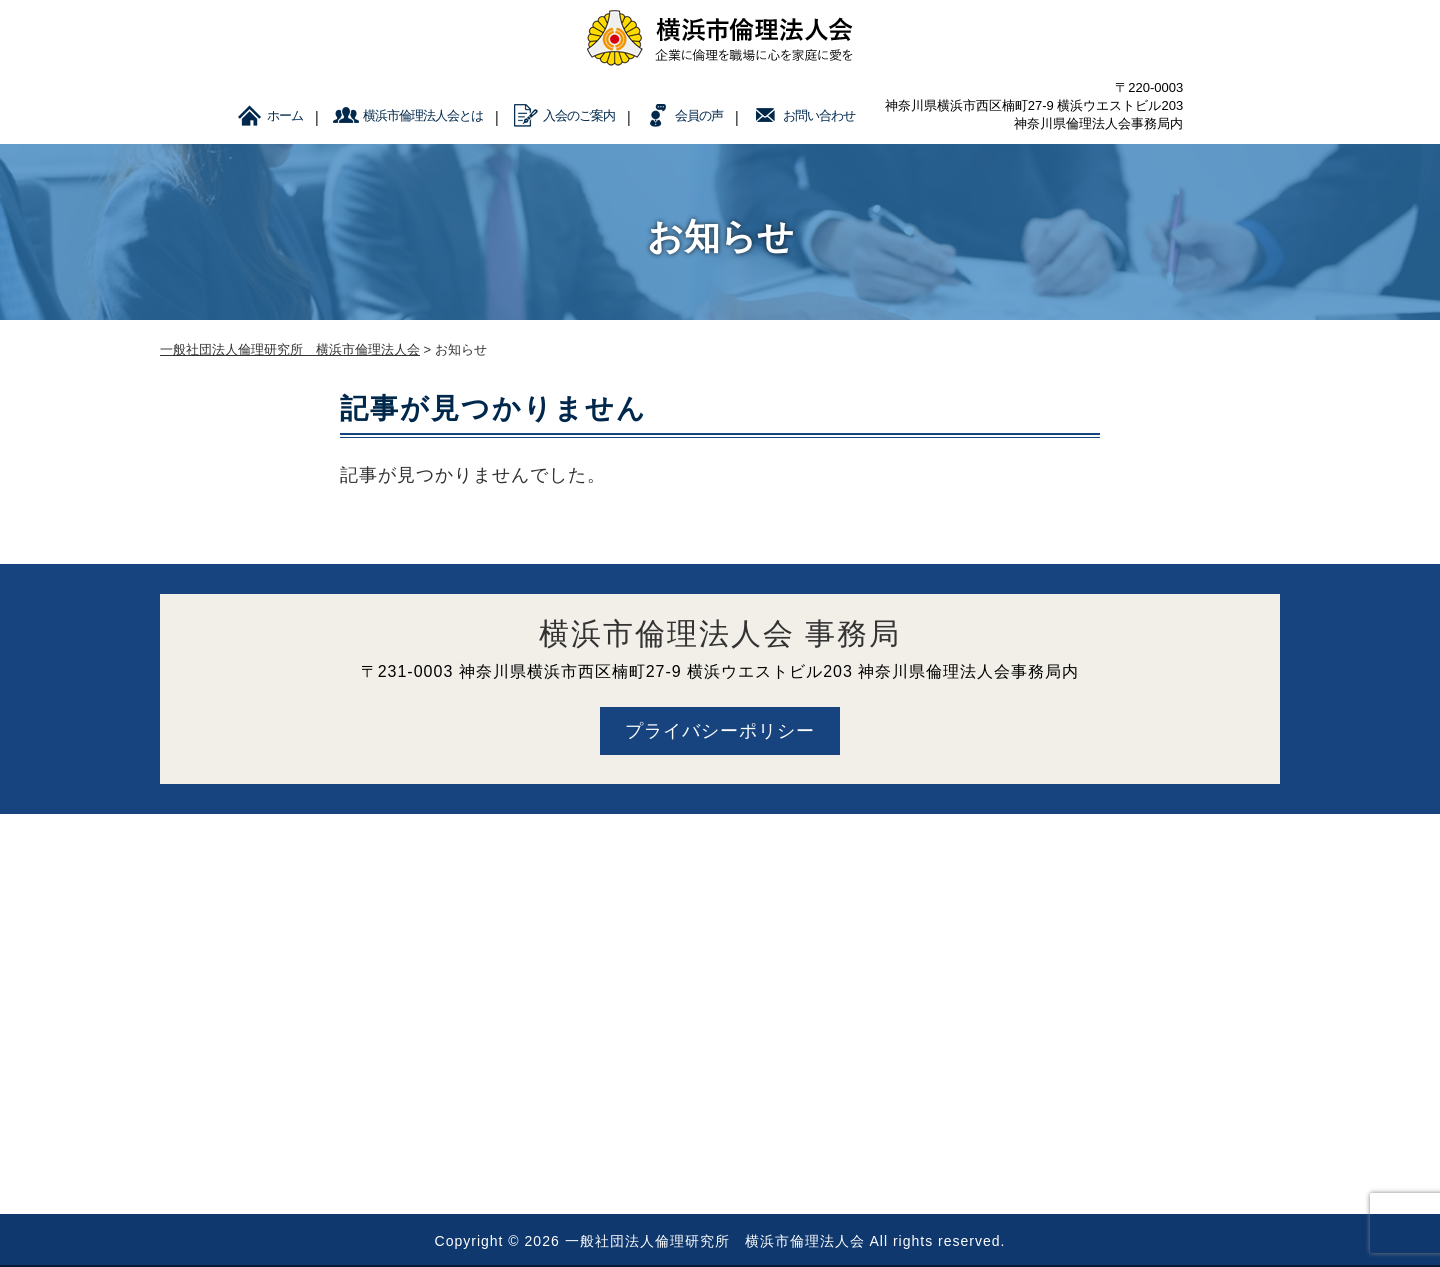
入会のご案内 (579, 115)
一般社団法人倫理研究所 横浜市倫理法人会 (715, 1241)
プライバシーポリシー (720, 731)
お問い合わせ (819, 115)
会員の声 (699, 115)
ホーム (285, 115)
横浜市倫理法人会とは (423, 115)
